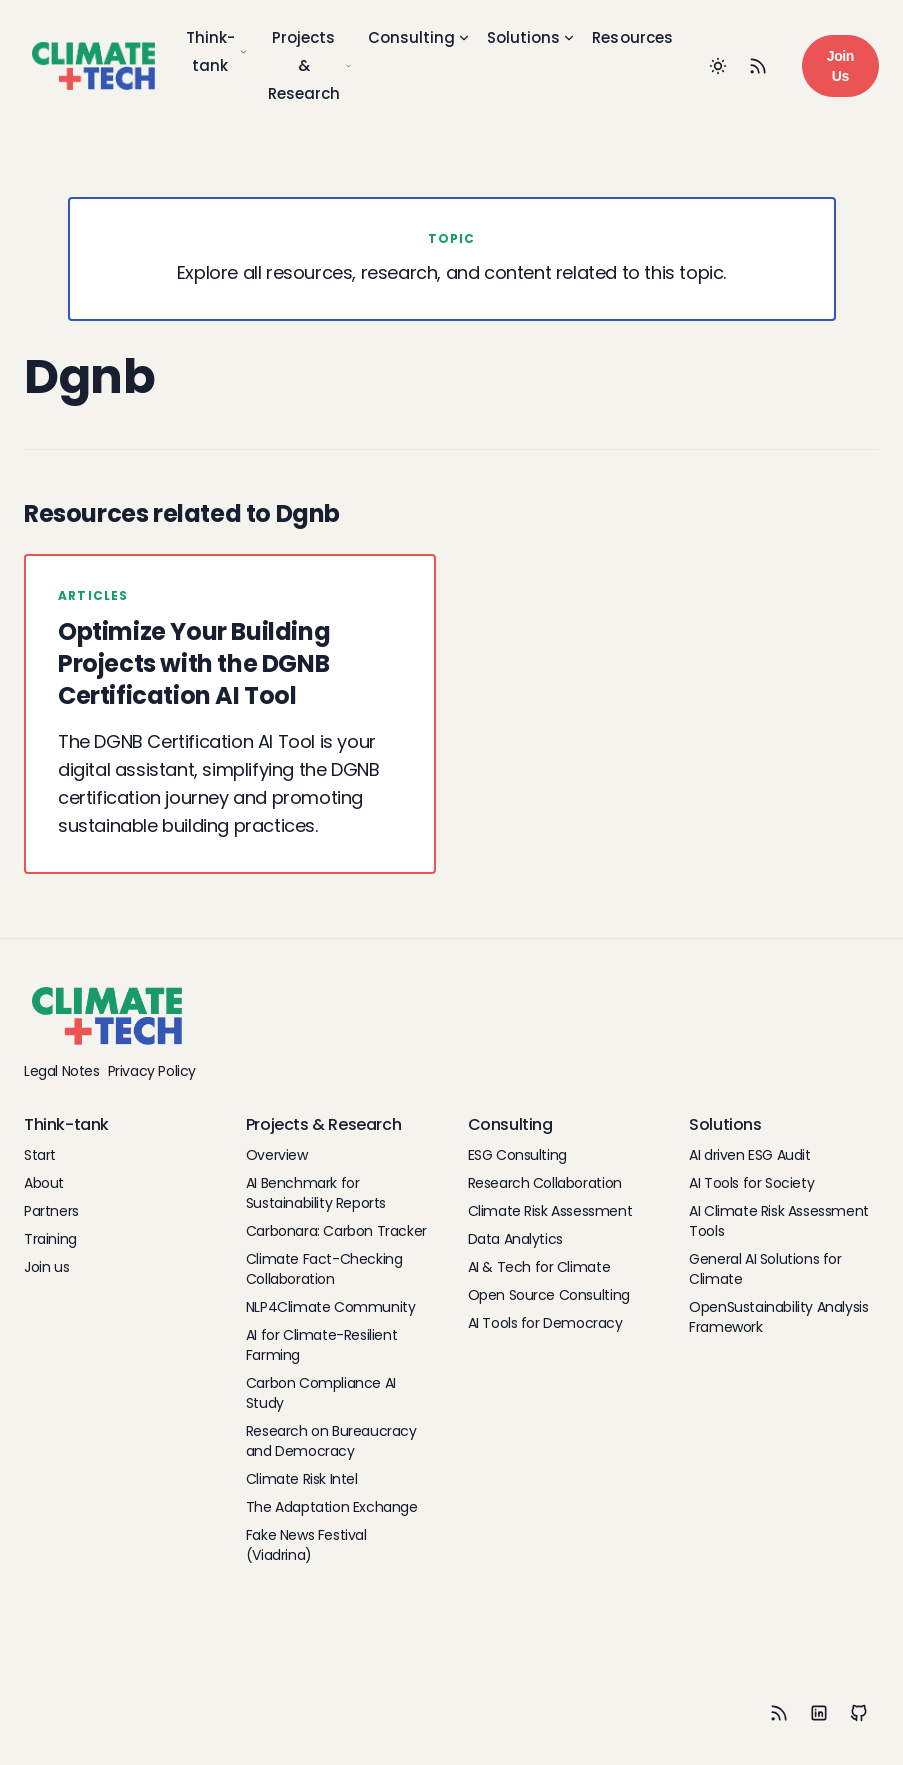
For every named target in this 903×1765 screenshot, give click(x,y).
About (44, 1183)
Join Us (840, 66)
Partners (51, 1211)
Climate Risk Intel (302, 1479)
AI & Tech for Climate (539, 1267)
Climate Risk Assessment (550, 1211)
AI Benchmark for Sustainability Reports (316, 1193)
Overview (277, 1155)
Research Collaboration (545, 1183)
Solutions (531, 37)
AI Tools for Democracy (545, 1323)
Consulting (419, 37)
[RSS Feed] (758, 66)
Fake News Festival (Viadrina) (306, 1545)
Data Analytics (515, 1239)
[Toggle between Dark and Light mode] (718, 66)
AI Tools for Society (751, 1183)
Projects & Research (310, 65)
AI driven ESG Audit (749, 1155)
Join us (46, 1267)
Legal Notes (62, 1071)
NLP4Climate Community (331, 1307)
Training (50, 1239)
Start (40, 1155)
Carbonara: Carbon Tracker (336, 1231)
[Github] (859, 1713)
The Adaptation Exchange (332, 1507)
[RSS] (779, 1713)
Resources (632, 37)
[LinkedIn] (819, 1713)
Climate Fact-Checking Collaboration (324, 1269)
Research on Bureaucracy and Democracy (331, 1441)
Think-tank (217, 51)
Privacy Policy (152, 1071)
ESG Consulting (517, 1155)
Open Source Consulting (549, 1295)
